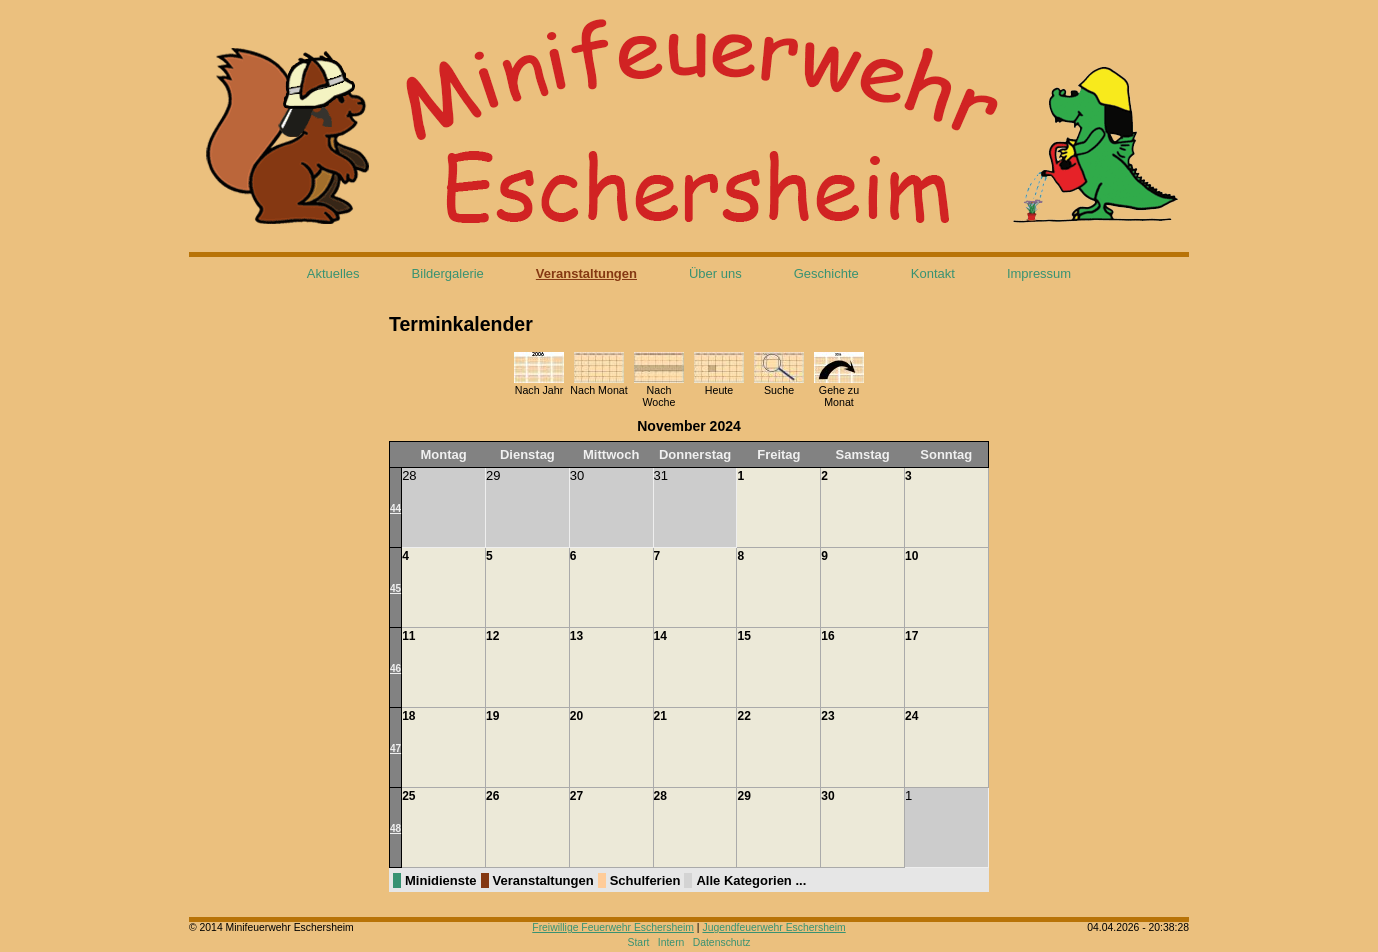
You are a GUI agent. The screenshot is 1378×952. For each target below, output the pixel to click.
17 (911, 636)
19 (492, 716)
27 (576, 796)
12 (492, 636)
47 (395, 748)
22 (743, 716)
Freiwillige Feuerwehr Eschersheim (613, 927)
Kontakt (933, 273)
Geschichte (826, 273)
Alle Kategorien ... (751, 880)
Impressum (1039, 273)
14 (660, 636)
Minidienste (441, 880)
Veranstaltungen (586, 273)
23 (827, 716)
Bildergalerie (448, 273)
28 (660, 796)
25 (408, 796)
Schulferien (645, 880)
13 (576, 636)
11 (408, 636)
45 (395, 588)
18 (408, 716)
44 (395, 508)
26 (492, 796)
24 (911, 716)
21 (660, 716)
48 (395, 828)
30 (827, 796)
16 (827, 636)
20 (576, 716)
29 (743, 796)
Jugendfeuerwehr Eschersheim (773, 927)
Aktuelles (333, 273)
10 (911, 556)
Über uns (715, 273)
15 (743, 636)
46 (395, 668)
